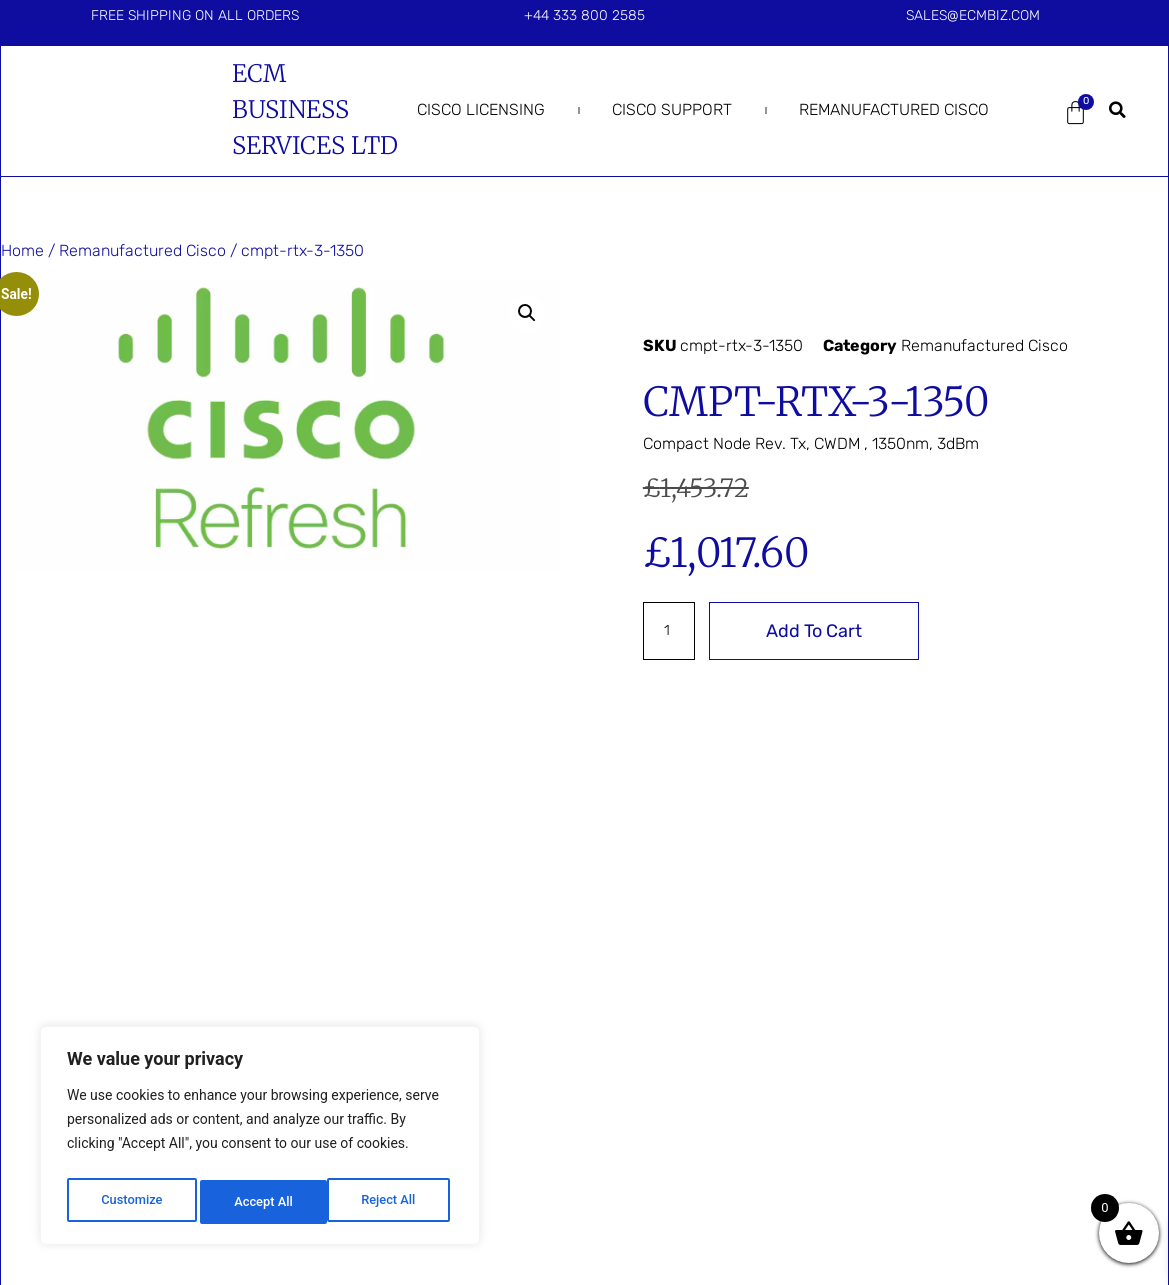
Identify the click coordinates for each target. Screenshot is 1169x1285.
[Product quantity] (672, 631)
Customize (130, 1202)
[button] (1118, 110)
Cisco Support (672, 109)
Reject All (261, 1202)
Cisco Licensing (481, 109)
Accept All (391, 1202)
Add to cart (820, 631)
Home (22, 250)
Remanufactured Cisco (894, 109)
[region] (260, 1140)
